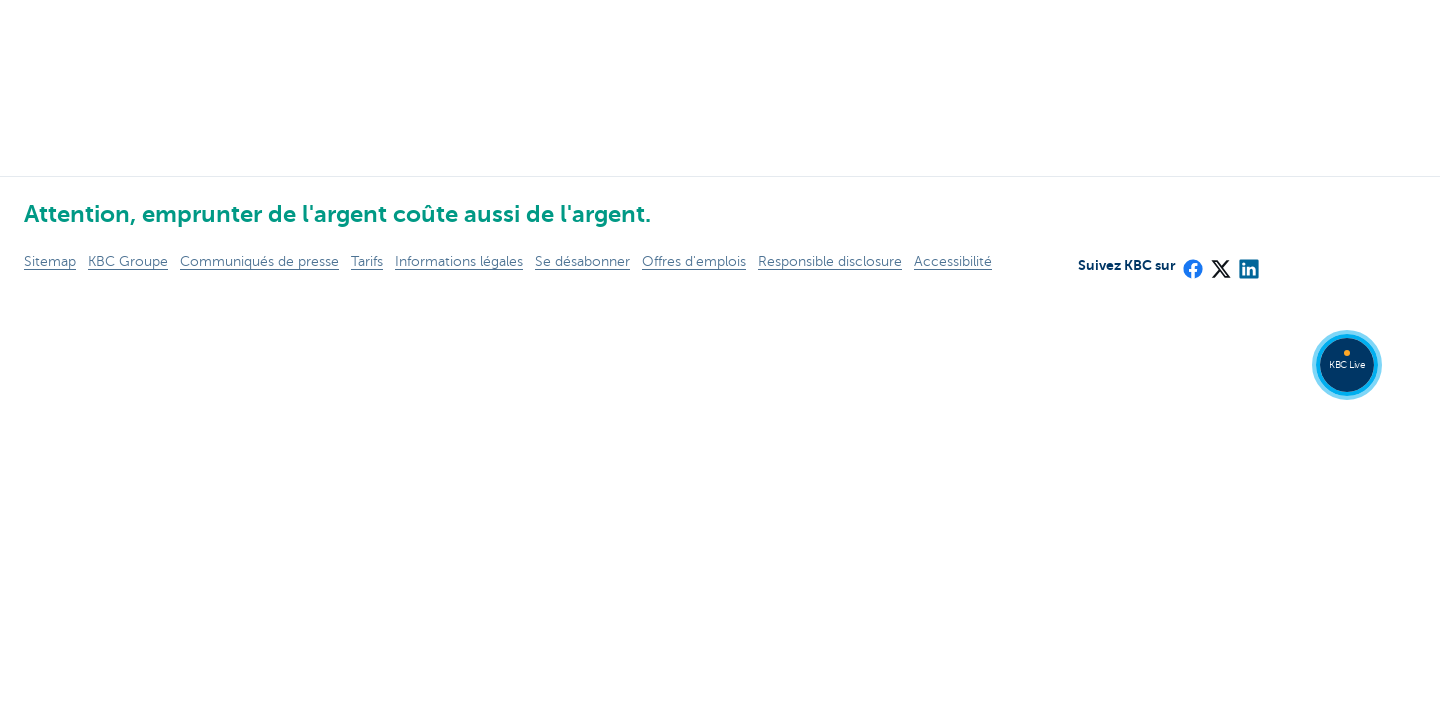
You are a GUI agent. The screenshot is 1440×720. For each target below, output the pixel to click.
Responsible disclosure (830, 261)
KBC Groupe (128, 261)
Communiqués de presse (259, 261)
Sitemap (50, 261)
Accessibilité (953, 261)
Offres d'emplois (694, 261)
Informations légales (459, 261)
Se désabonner (582, 261)
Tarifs (367, 261)
